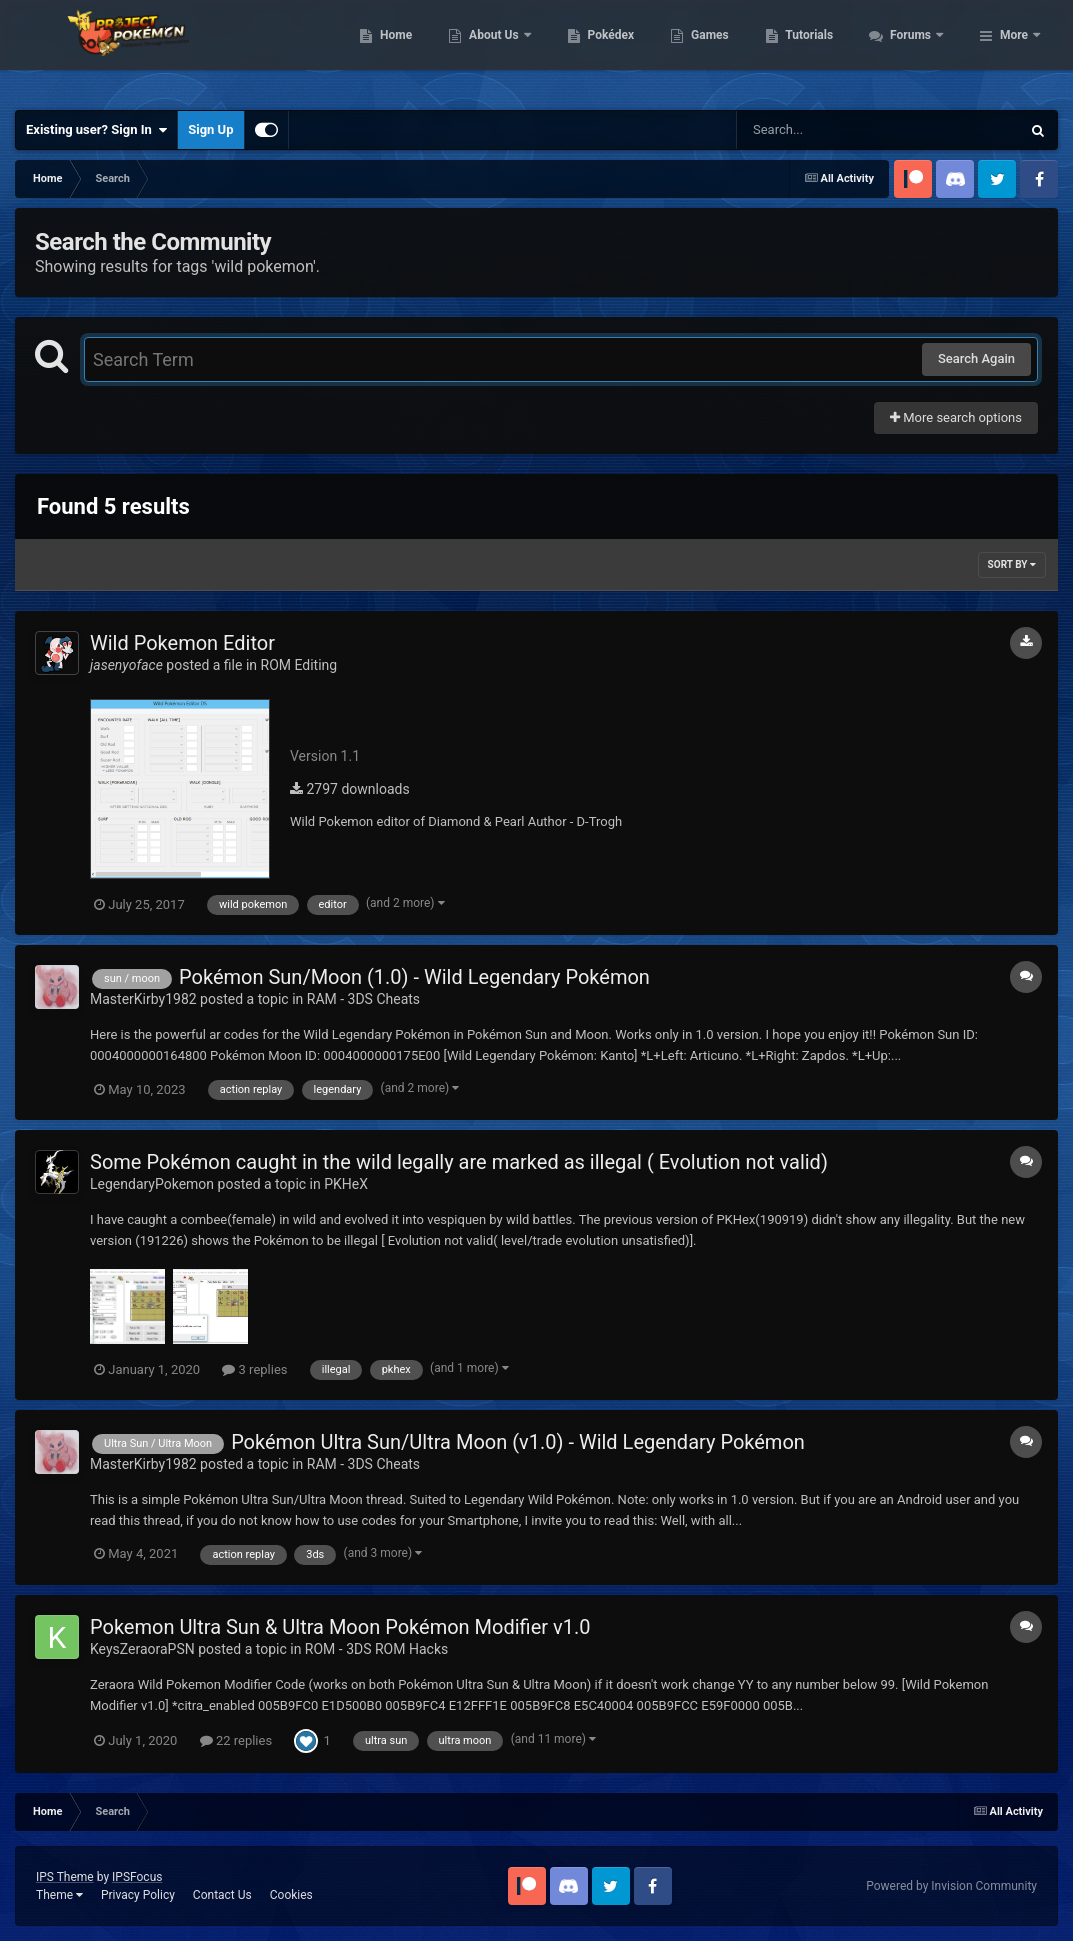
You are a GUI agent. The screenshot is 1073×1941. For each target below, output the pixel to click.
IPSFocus (137, 1877)
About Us (603, 50)
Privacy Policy (138, 1895)
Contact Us (222, 1895)
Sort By (1012, 564)
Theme (59, 1895)
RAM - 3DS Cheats (363, 999)
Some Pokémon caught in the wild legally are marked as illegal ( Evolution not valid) (459, 1162)
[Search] (828, 130)
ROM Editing (299, 665)
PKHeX (346, 1184)
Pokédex (719, 50)
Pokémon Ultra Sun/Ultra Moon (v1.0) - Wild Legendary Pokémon (518, 1442)
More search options (956, 417)
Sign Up (210, 129)
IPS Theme (65, 1877)
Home (504, 50)
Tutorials (918, 50)
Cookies (291, 1895)
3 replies (254, 1369)
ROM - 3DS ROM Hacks (376, 1649)
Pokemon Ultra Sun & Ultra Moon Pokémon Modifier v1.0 (340, 1627)
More (1014, 50)
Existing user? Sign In (96, 130)
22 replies (236, 1740)
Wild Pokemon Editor (182, 643)
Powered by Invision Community (951, 1886)
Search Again (976, 358)
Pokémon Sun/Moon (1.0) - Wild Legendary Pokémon (414, 977)
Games (818, 50)
